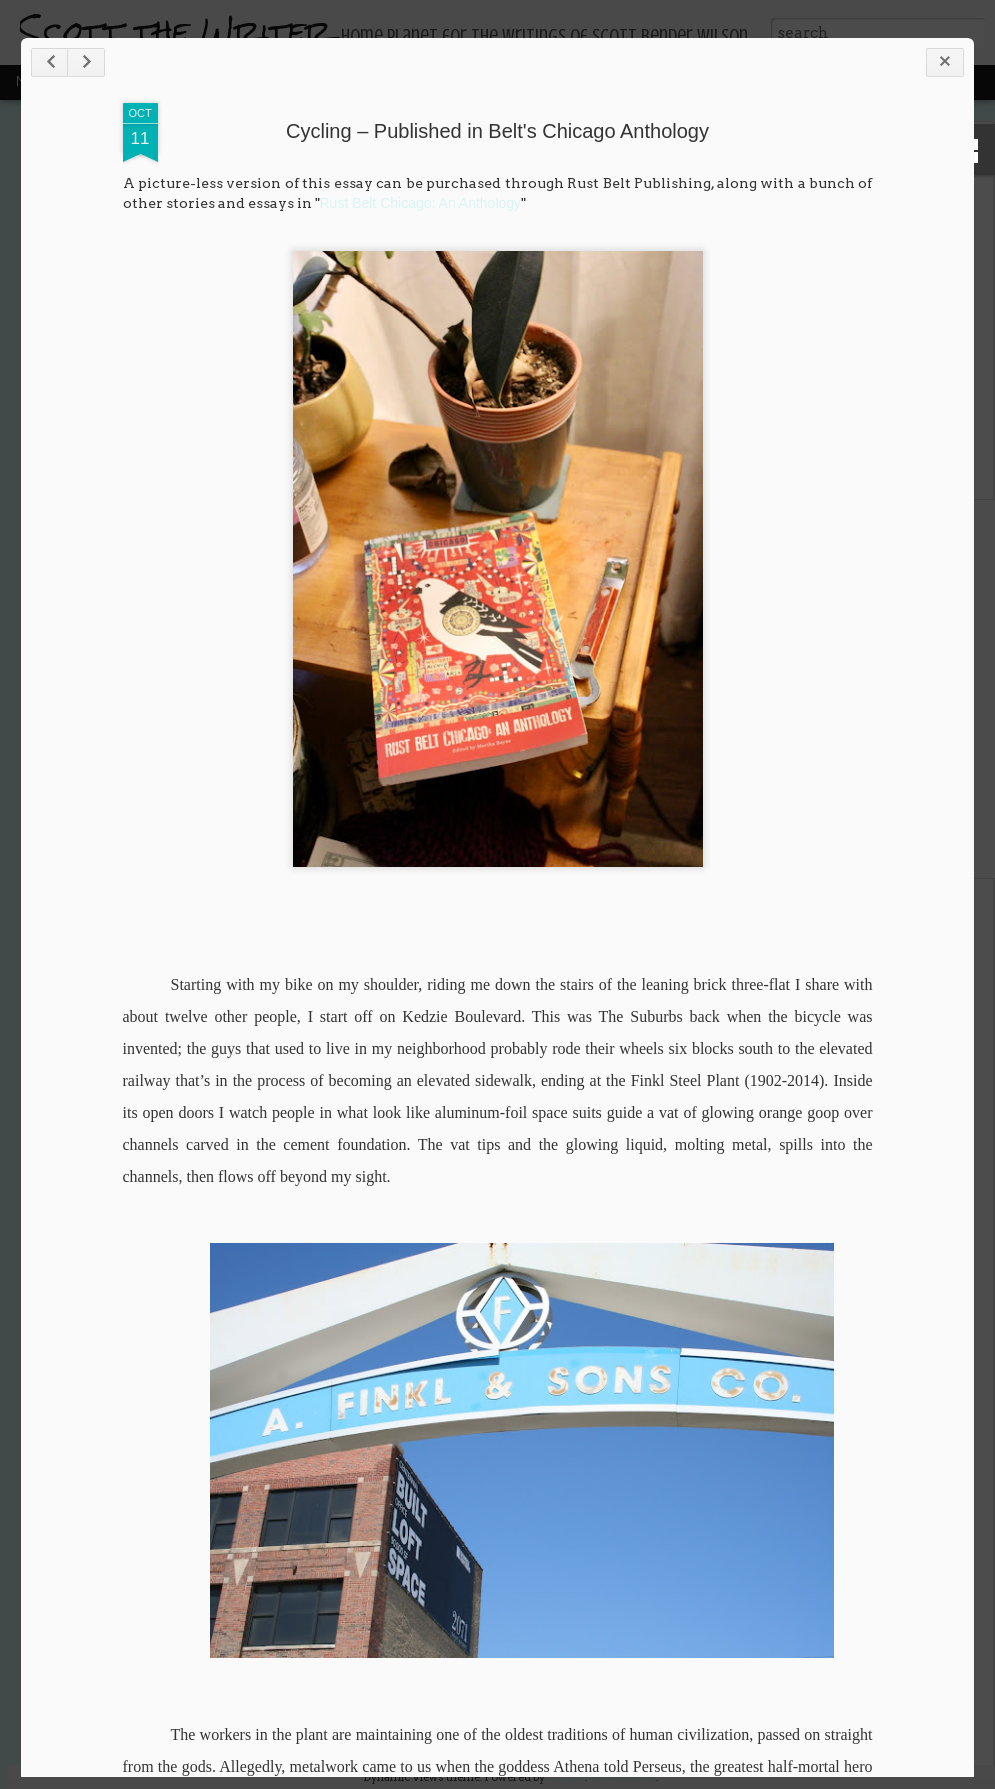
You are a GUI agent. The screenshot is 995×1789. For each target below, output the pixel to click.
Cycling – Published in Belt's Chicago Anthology (497, 131)
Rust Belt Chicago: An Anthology (421, 203)
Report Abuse (622, 1777)
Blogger (566, 1777)
